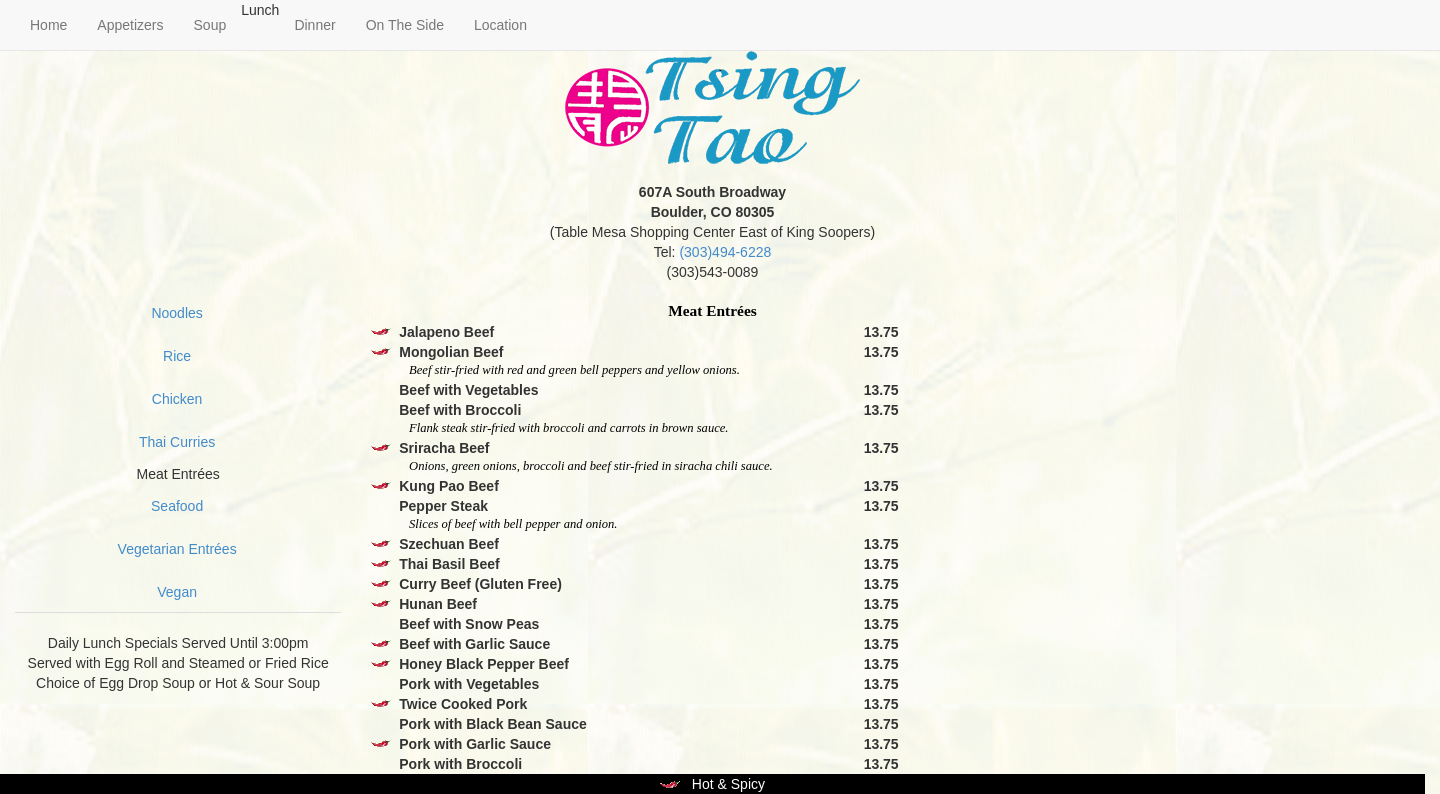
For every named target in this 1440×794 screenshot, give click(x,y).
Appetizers (130, 25)
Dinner (314, 25)
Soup (210, 25)
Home (48, 25)
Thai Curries (177, 442)
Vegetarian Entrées (177, 549)
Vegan (177, 592)
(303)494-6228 (725, 252)
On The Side (405, 25)
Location (500, 25)
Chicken (177, 399)
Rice (177, 356)
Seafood (177, 506)
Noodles (176, 313)
